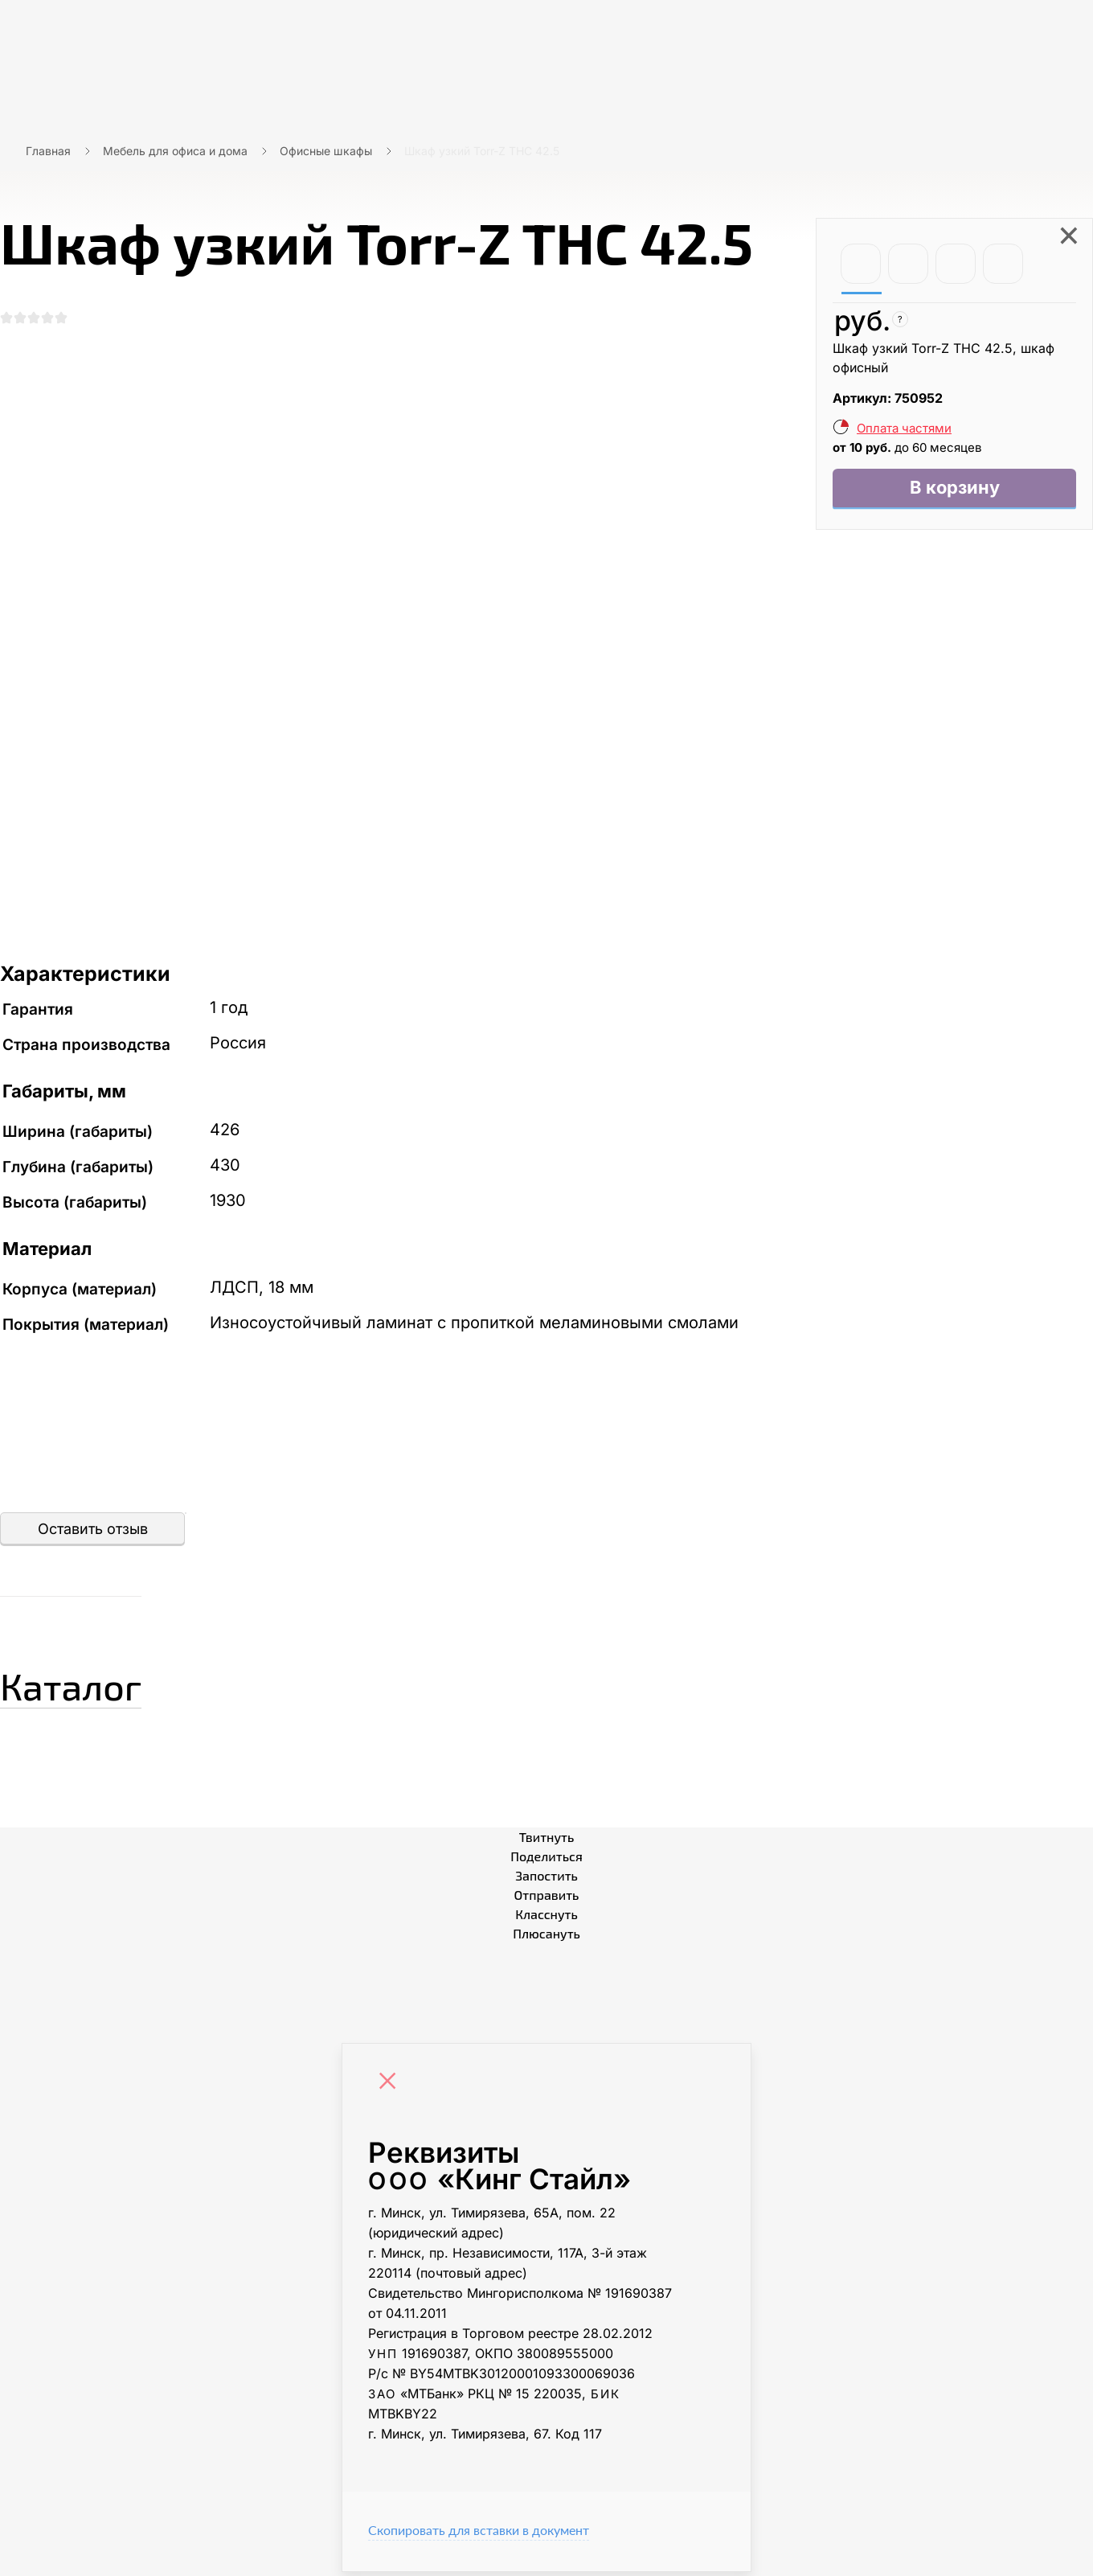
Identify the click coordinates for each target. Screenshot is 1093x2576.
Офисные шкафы (326, 151)
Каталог (92, 1685)
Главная (48, 151)
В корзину (954, 490)
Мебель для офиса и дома (175, 151)
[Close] (391, 2087)
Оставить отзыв (93, 1532)
